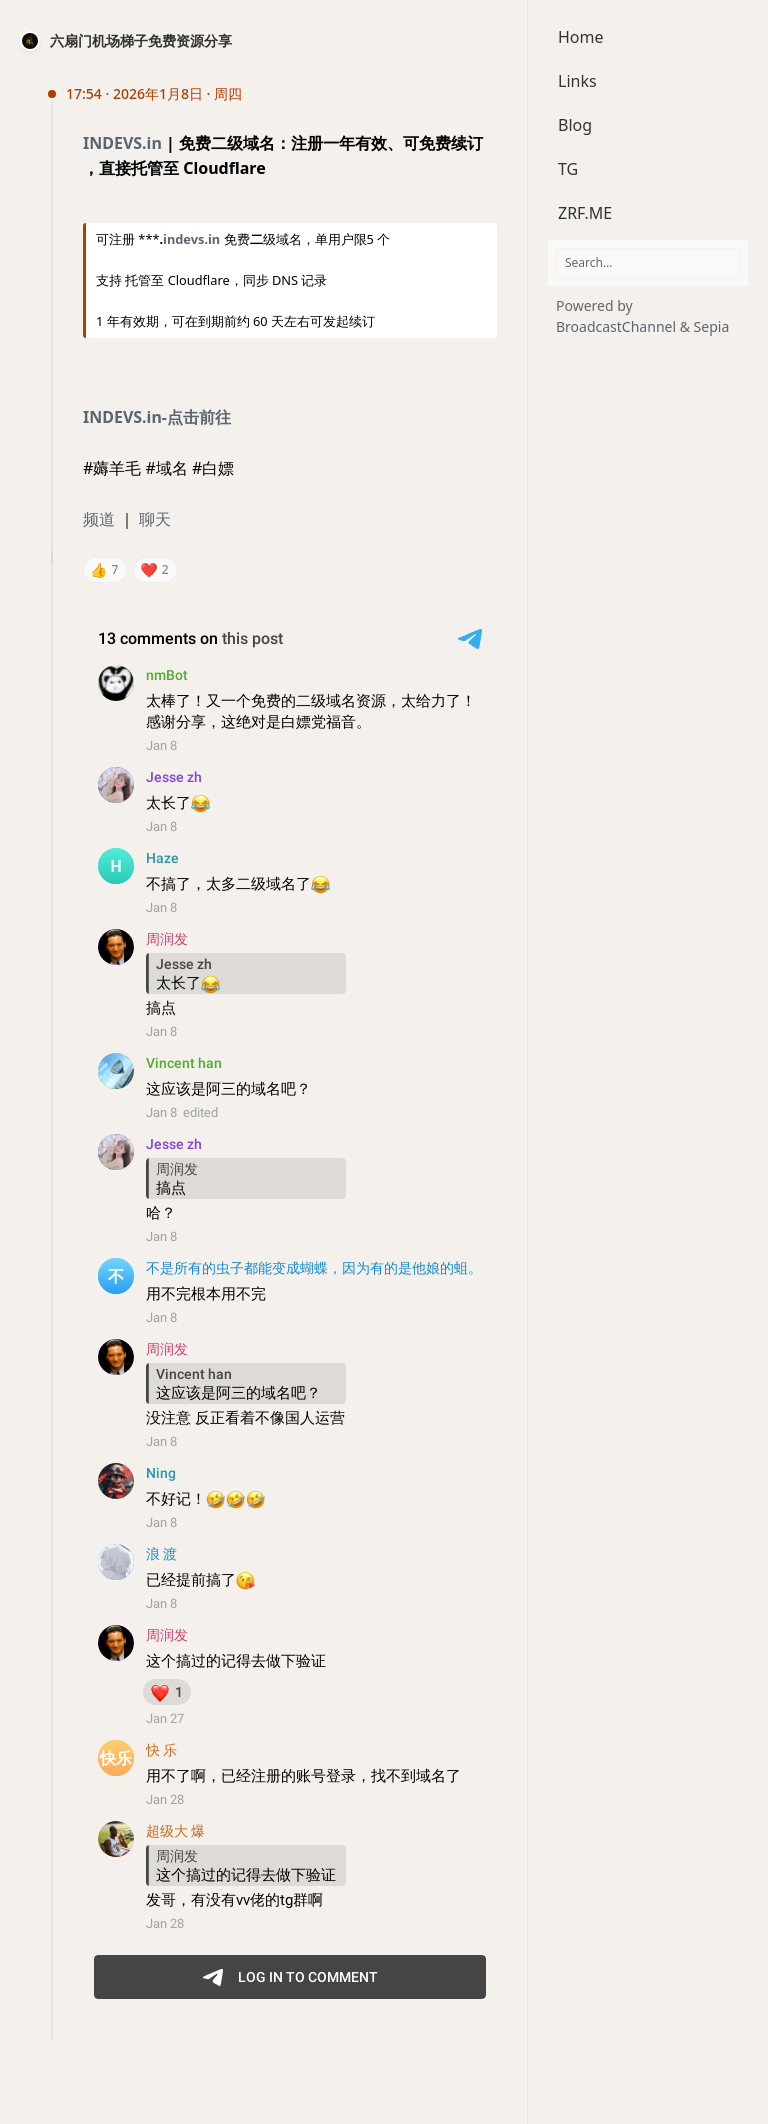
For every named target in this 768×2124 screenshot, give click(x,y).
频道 (99, 519)
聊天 (155, 519)
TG (568, 169)
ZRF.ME (585, 213)
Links (577, 81)
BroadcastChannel (618, 326)
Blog (575, 125)
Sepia (712, 326)
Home (581, 37)
